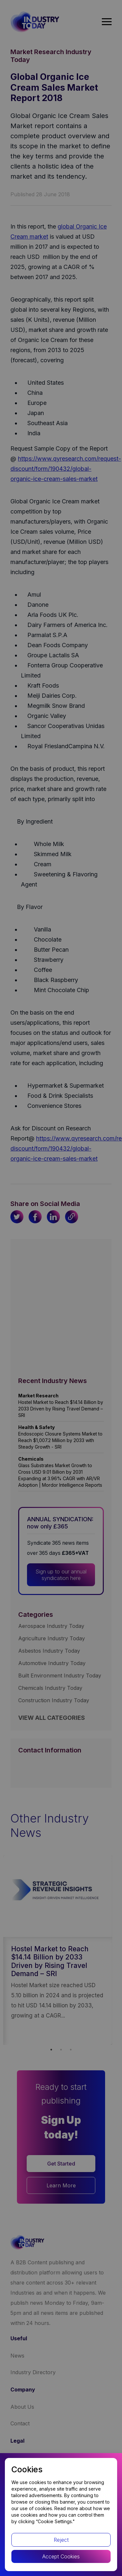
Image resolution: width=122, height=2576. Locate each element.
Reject (61, 2540)
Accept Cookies (61, 2556)
